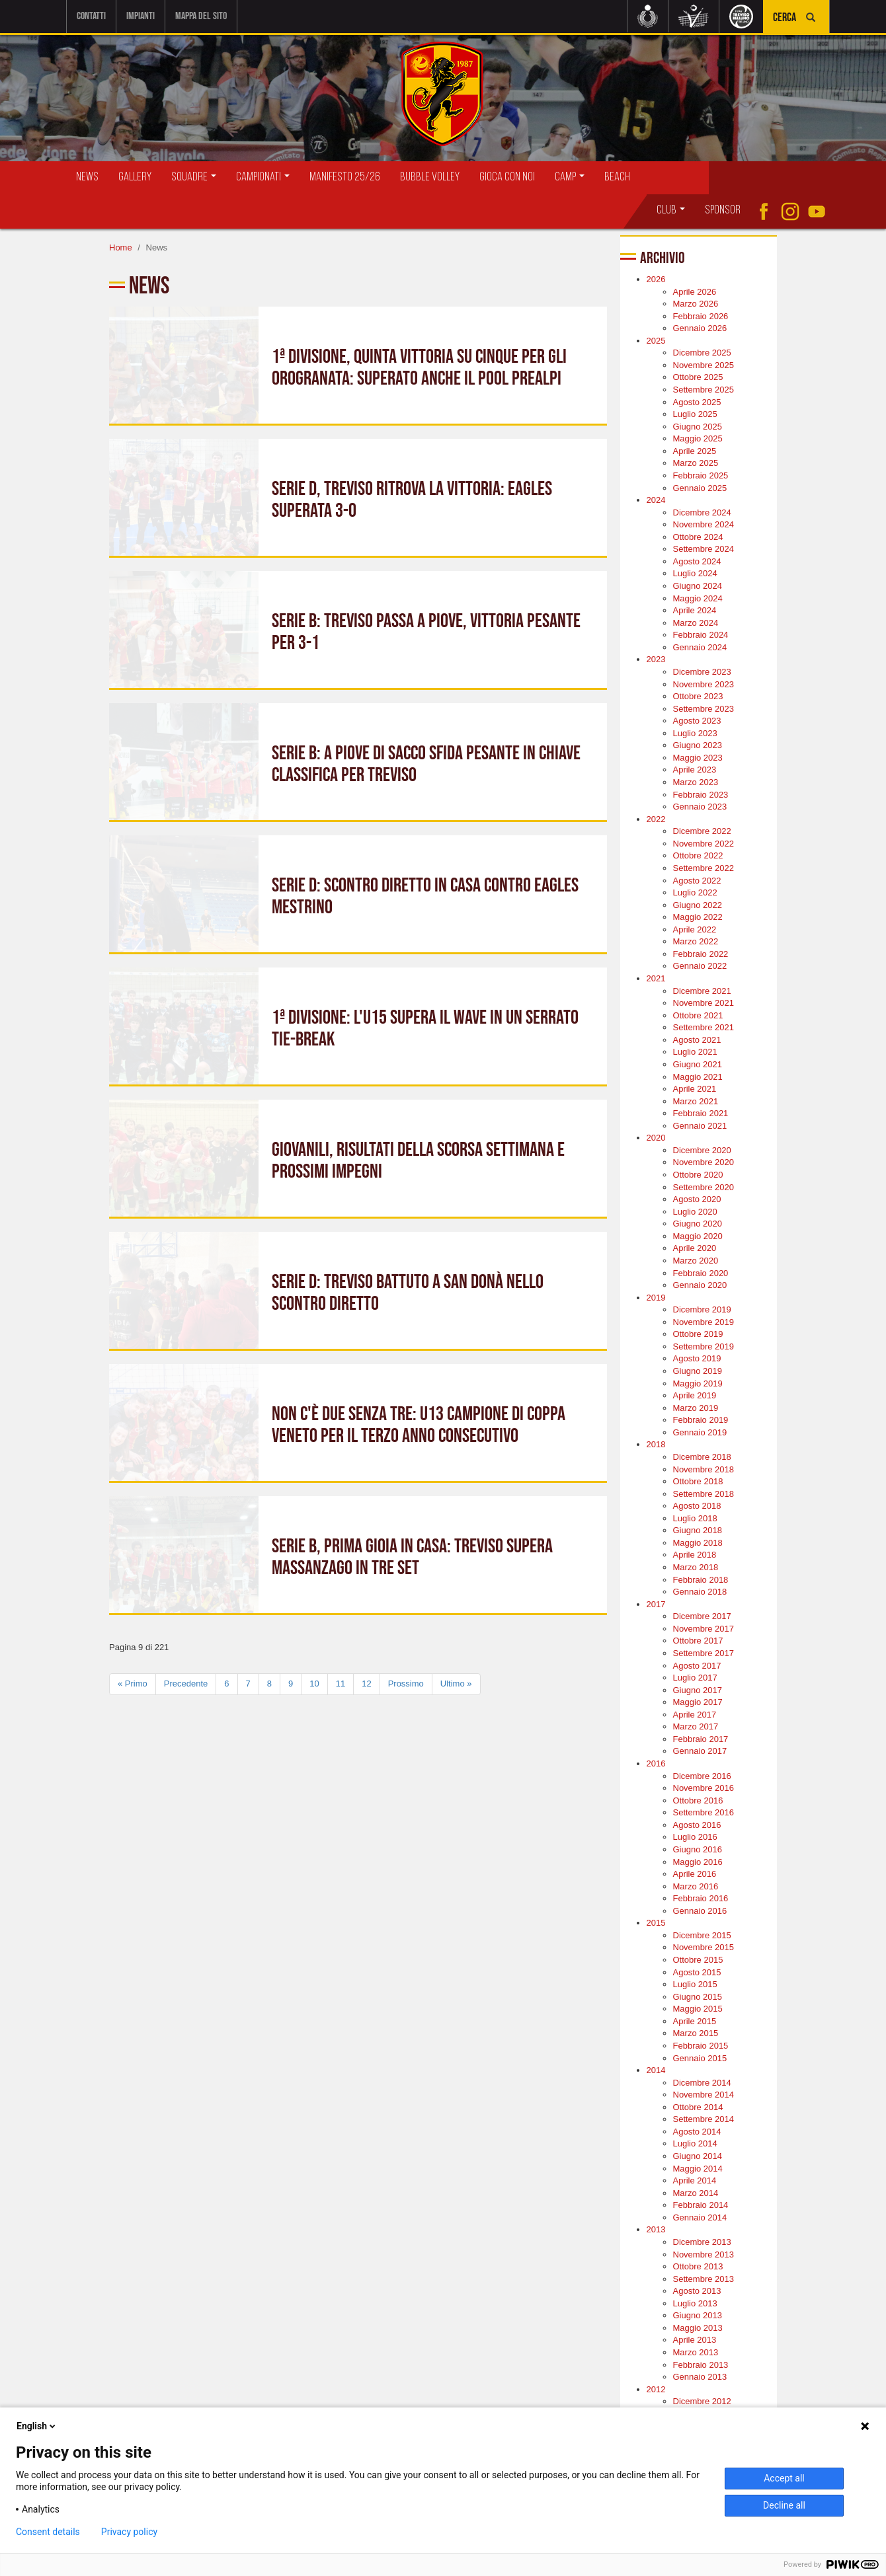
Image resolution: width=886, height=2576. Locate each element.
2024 (656, 500)
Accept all (784, 2478)
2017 (656, 1604)
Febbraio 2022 (701, 954)
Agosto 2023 (697, 721)
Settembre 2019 (704, 1346)
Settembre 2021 (704, 1027)
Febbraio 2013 (701, 2365)
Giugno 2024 (697, 586)
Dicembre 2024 (702, 512)
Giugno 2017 (697, 1690)
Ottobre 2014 (698, 2107)
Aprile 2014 (695, 2180)
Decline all (784, 2505)
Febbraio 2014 (701, 2205)
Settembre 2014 (704, 2119)
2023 (656, 659)
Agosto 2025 (697, 402)
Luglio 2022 (695, 892)
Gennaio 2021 (700, 1126)
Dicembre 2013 (702, 2242)
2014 (656, 2070)
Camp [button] (569, 177)
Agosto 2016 (697, 1825)
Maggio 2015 (698, 2009)
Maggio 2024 (698, 598)
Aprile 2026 (695, 292)
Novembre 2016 (704, 1788)
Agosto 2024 (697, 561)
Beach (617, 177)
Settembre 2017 (704, 1653)
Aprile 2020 (695, 1248)
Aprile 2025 (695, 451)
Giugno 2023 (697, 745)
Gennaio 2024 (700, 647)
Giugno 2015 (697, 1997)
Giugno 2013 (697, 2315)
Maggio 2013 (698, 2328)
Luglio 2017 (695, 1678)
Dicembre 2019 (702, 1309)
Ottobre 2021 (698, 1015)
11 (340, 1683)
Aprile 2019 (695, 1395)
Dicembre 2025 (702, 353)
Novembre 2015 (704, 1947)
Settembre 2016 (704, 1812)
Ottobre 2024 (698, 537)
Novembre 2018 (704, 1469)
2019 (656, 1298)
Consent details (48, 2531)
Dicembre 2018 (702, 1457)
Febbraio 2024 (701, 635)
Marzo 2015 (696, 2033)
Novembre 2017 (704, 1629)
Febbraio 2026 (701, 316)
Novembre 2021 (704, 1003)
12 (366, 1683)
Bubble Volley (430, 177)
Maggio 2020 (698, 1236)
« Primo (132, 1683)
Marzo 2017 (696, 1726)
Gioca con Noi (507, 177)
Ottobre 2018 (698, 1481)
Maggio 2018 (698, 1543)
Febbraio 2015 (701, 2046)
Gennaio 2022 (700, 966)
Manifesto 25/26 (344, 177)
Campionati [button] (263, 177)
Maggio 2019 (698, 1383)
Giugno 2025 (697, 427)
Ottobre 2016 (698, 1800)
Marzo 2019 (696, 1408)
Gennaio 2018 (700, 1592)
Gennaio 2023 (700, 807)
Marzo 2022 (696, 941)
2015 (656, 1923)
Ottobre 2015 (698, 1960)
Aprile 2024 (695, 610)
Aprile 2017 (695, 1715)
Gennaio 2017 (700, 1751)
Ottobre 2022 (698, 855)
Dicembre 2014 (702, 2083)
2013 (656, 2229)
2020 (656, 1138)
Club (671, 210)
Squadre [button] (193, 177)
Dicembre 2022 (702, 831)
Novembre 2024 (704, 524)
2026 (656, 279)
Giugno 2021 (697, 1064)
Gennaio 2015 (700, 2058)
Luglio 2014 (695, 2143)
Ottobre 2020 (698, 1175)
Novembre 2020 (704, 1162)
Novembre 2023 (704, 684)
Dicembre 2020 (702, 1150)
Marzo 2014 (696, 2193)
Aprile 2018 (695, 1555)
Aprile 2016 (695, 1874)
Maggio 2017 (698, 1702)
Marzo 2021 (696, 1101)
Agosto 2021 (697, 1040)
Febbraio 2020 (701, 1273)
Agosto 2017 (697, 1666)
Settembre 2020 (704, 1187)
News (87, 177)
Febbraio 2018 (701, 1580)
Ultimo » (456, 1683)
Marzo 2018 (696, 1567)
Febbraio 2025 (701, 475)
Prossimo (406, 1683)
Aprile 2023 (695, 770)
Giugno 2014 (697, 2156)
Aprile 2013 (695, 2340)
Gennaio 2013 (700, 2377)
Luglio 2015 (695, 1984)
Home (120, 247)
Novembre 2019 (704, 1322)
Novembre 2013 (704, 2254)
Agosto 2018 (697, 1506)
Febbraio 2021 (701, 1113)
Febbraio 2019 (701, 1420)
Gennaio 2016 (700, 1911)
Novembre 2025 (704, 365)
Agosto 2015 (697, 1972)
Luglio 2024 (695, 573)
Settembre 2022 (704, 868)
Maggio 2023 (698, 758)
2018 (656, 1444)
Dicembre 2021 (702, 991)
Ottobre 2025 (698, 377)
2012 (656, 2389)
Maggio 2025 (698, 438)
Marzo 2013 (696, 2352)
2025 (656, 341)
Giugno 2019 (697, 1371)
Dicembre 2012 (702, 2401)
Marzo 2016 (696, 1886)
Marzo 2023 (696, 782)
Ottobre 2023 (698, 696)
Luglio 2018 (695, 1518)
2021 (656, 978)
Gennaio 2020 (700, 1285)
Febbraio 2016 (701, 1898)
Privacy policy (129, 2531)
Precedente (186, 1683)
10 (314, 1683)
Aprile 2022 (695, 929)
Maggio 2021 (698, 1077)
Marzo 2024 (696, 623)
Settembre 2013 (704, 2279)
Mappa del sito (201, 16)
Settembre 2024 (704, 549)
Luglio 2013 (695, 2303)
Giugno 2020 (697, 1224)
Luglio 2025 (695, 414)
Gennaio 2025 (700, 488)
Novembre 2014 (704, 2095)
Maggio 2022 (698, 917)
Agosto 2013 (697, 2291)
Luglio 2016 (695, 1837)
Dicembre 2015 (702, 1935)
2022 (656, 819)
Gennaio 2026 (700, 328)
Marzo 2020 (696, 1261)
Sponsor (723, 210)
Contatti (91, 16)
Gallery (134, 177)
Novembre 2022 (704, 844)
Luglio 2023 (695, 733)
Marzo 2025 (696, 463)
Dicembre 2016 (702, 1776)
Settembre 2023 (704, 709)
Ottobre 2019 (698, 1334)
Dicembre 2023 (702, 672)
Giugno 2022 (697, 905)
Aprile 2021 (695, 1089)
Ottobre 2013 (698, 2266)
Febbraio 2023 (701, 795)
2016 (656, 1763)
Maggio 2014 (698, 2169)
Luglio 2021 (695, 1052)
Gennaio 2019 (700, 1432)
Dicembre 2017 (702, 1616)
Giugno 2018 (697, 1530)
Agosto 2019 (697, 1358)
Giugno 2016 (697, 1849)
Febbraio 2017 (701, 1739)
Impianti (140, 16)
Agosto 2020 (697, 1199)
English (37, 2426)
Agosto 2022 (697, 881)
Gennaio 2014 (700, 2217)
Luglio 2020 (695, 1212)
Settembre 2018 (704, 1494)
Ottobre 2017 (698, 1641)
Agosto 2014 (697, 2132)
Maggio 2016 (698, 1862)
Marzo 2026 (696, 304)
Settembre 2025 (704, 390)
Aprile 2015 (695, 2021)
